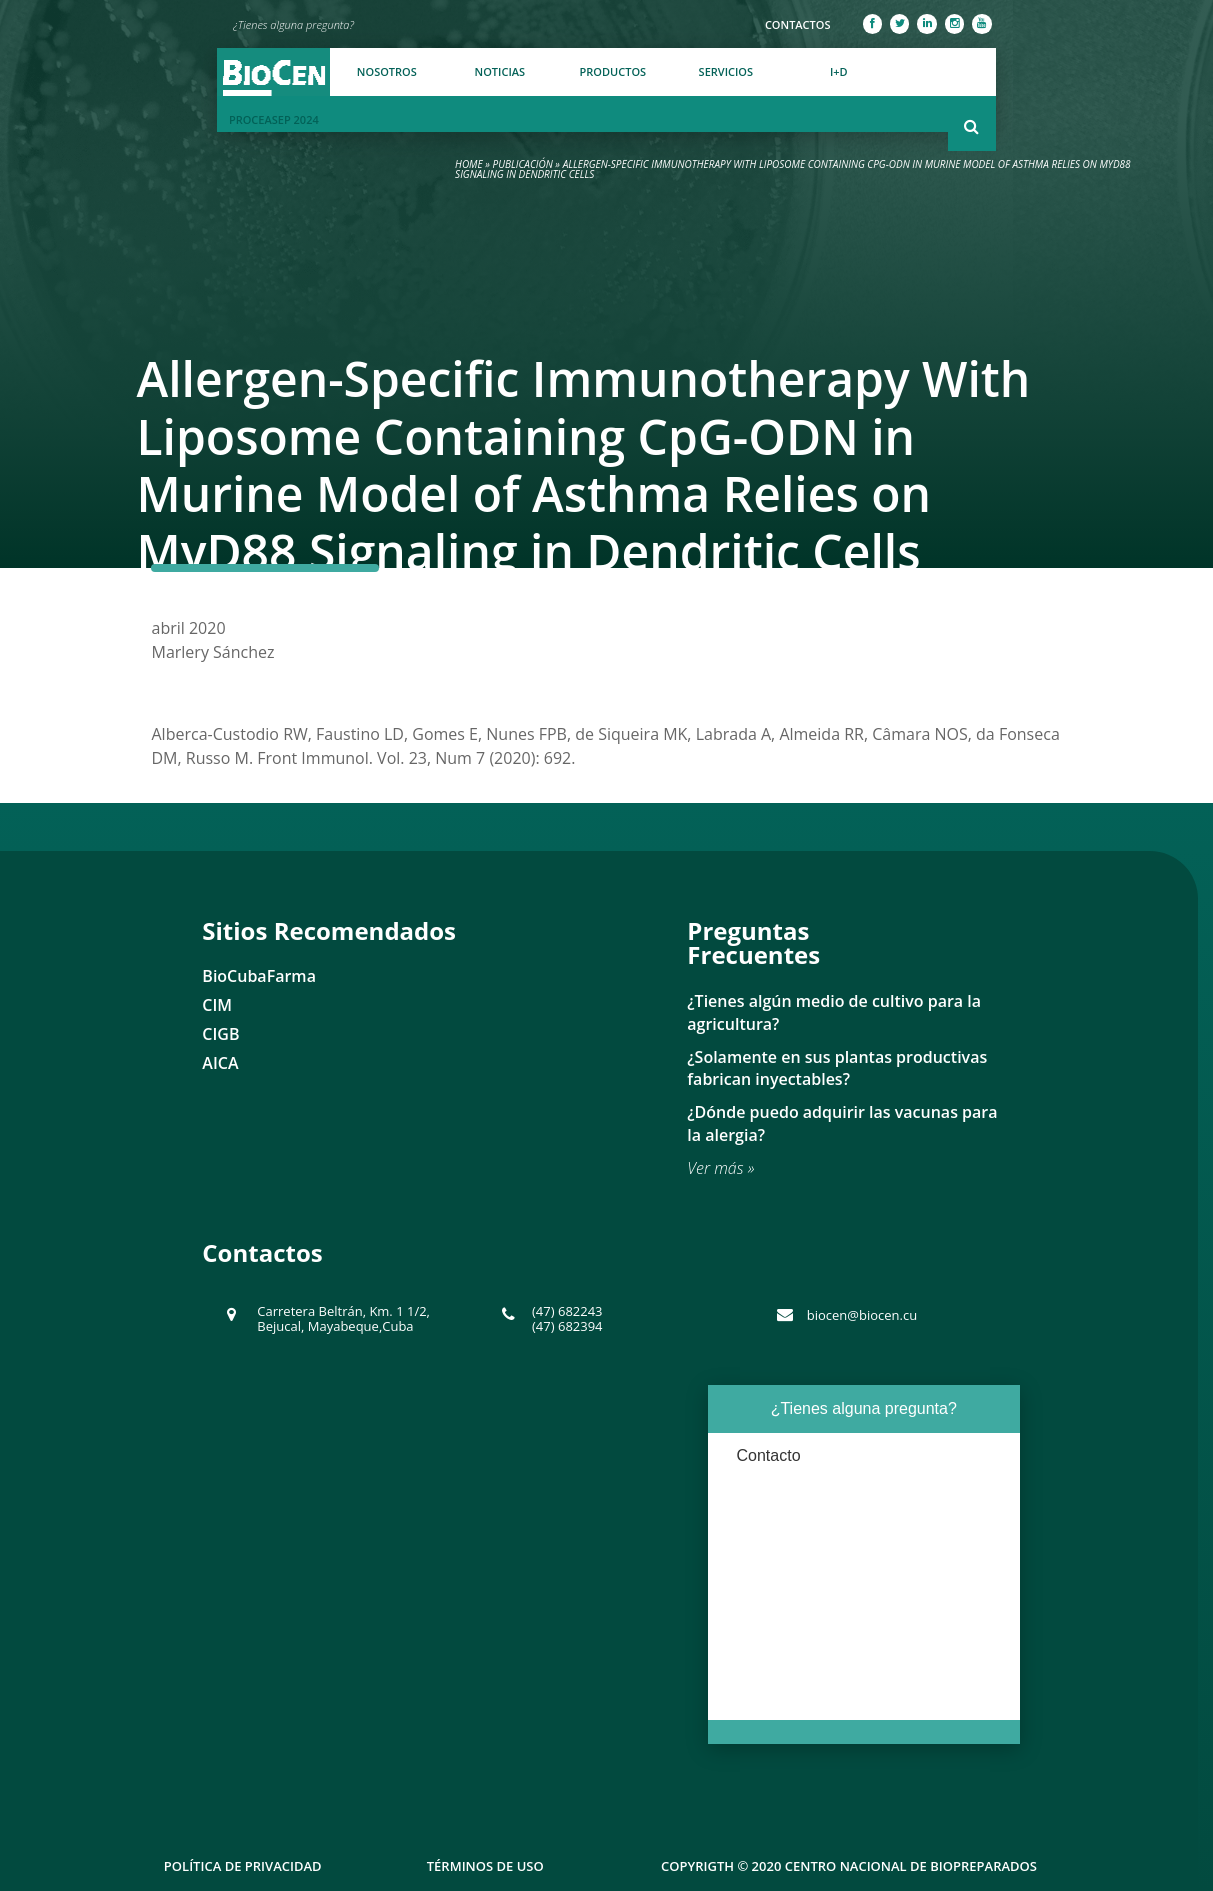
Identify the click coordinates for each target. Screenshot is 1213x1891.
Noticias (500, 71)
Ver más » (720, 1168)
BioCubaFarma (259, 976)
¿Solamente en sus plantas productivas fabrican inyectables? (837, 1068)
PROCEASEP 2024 (274, 119)
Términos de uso (485, 1866)
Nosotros (387, 71)
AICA (220, 1063)
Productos (613, 71)
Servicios (726, 71)
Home (469, 164)
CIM (217, 1005)
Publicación (523, 164)
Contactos (798, 24)
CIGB (220, 1034)
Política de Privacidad (243, 1866)
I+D (839, 71)
